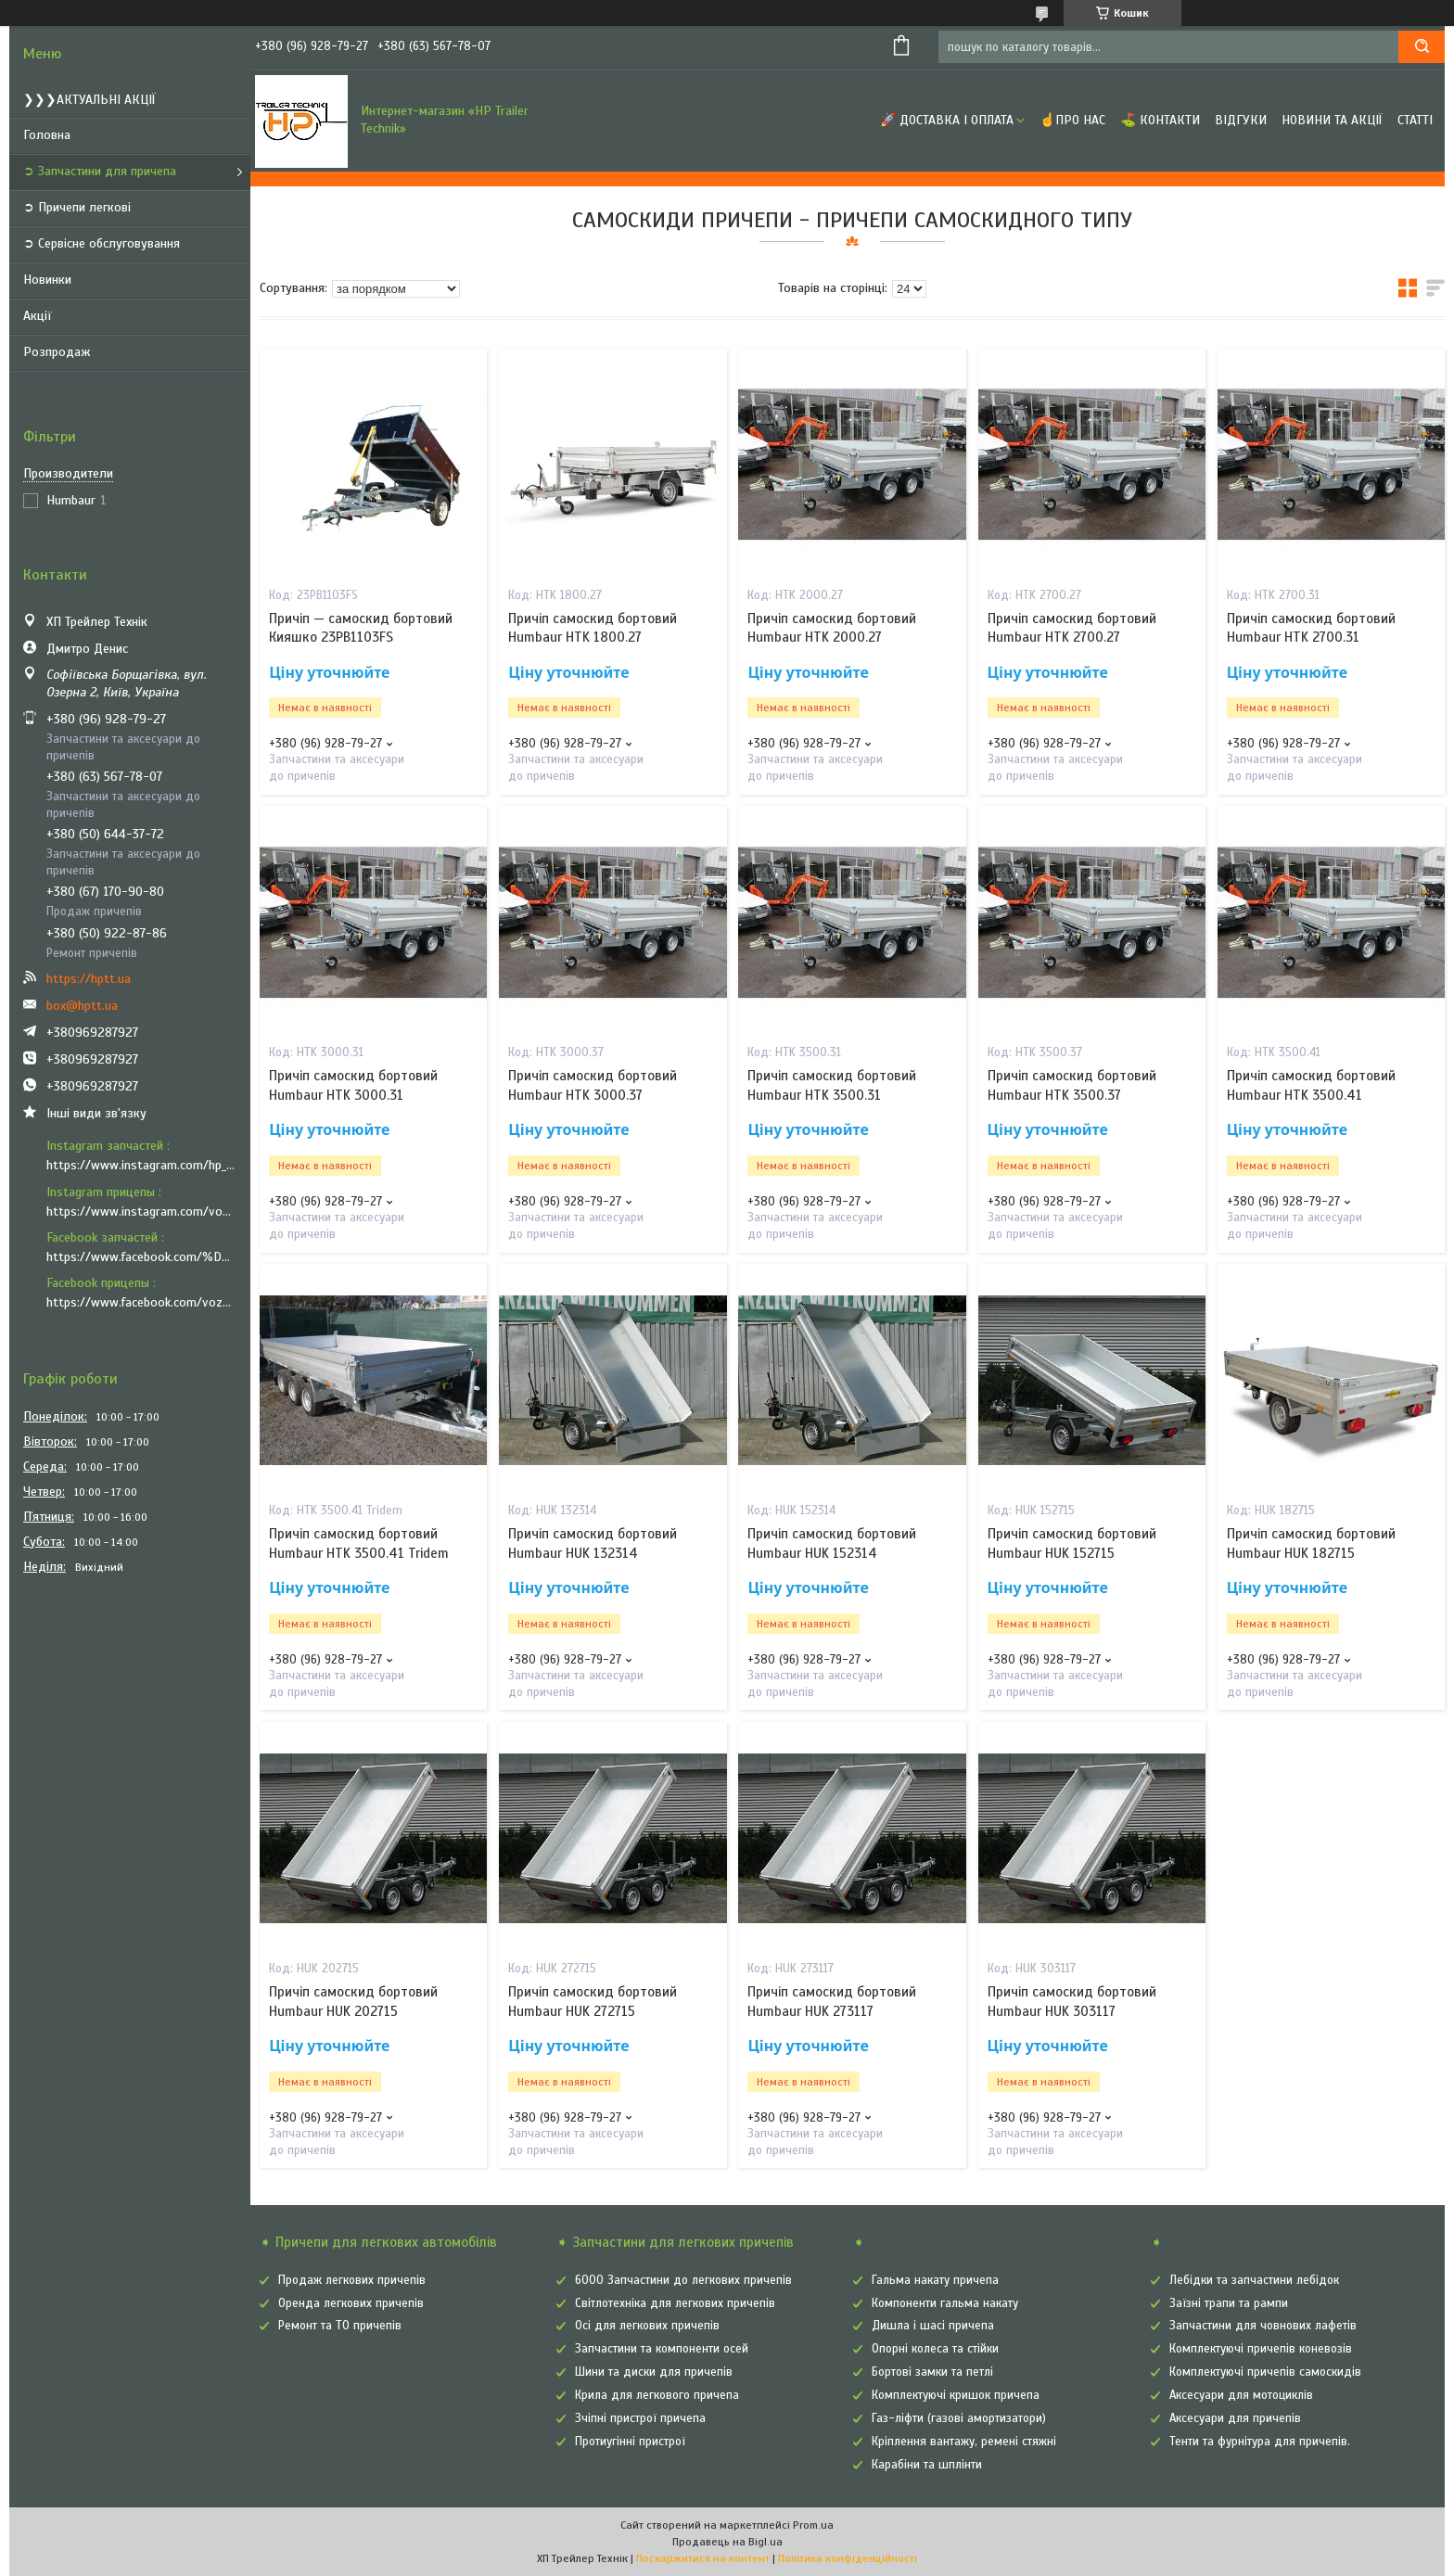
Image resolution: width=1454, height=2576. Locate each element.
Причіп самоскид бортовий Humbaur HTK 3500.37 (1072, 1085)
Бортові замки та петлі (932, 2372)
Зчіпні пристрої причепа (640, 2418)
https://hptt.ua (88, 979)
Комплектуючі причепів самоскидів (1265, 2372)
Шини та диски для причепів (654, 2372)
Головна (46, 135)
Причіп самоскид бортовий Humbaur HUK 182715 (1311, 1543)
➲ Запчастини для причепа (99, 171)
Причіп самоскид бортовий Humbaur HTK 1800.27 (592, 627)
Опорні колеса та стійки (935, 2348)
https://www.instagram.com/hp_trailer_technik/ (141, 1165)
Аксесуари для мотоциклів (1241, 2395)
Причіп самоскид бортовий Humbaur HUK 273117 (831, 2001)
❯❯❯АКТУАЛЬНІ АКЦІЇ (89, 100)
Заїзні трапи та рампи (1228, 2303)
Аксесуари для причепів (1235, 2418)
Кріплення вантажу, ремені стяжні (964, 2441)
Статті (1415, 120)
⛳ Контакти (1160, 120)
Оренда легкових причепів (351, 2303)
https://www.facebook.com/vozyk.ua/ (141, 1302)
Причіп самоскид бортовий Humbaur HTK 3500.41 (1311, 1085)
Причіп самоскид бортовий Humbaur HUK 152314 (831, 1543)
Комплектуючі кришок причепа (955, 2395)
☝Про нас (1072, 120)
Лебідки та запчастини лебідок (1254, 2280)
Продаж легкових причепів (352, 2280)
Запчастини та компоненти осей (661, 2348)
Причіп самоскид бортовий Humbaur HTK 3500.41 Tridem (359, 1543)
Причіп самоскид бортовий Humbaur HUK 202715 (353, 2001)
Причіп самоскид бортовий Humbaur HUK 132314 (592, 1543)
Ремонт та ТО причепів (340, 2325)
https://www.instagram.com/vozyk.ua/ (141, 1211)
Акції (37, 316)
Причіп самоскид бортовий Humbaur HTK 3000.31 (353, 1085)
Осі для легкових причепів (647, 2325)
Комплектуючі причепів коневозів (1260, 2348)
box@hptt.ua (82, 1006)
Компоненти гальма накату (945, 2303)
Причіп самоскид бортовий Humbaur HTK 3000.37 (592, 1085)
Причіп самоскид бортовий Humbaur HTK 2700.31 (1311, 627)
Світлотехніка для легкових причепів (675, 2303)
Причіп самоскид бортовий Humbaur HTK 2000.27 (831, 627)
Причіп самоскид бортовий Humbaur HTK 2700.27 (1072, 627)
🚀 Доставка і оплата (947, 120)
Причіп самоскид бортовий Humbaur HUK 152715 (1072, 1543)
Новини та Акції (1332, 120)
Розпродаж (57, 352)
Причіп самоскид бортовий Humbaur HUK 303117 (1072, 2001)
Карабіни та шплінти (927, 2464)
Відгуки (1241, 120)
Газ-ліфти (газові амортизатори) (959, 2418)
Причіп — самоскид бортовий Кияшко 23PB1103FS (361, 627)
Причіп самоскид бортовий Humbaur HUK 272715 (592, 2001)
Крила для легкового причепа (657, 2395)
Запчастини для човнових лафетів (1263, 2325)
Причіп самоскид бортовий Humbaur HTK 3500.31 (831, 1085)
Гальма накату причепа (935, 2280)
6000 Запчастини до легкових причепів (683, 2280)
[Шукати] (1421, 47)
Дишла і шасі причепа (933, 2325)
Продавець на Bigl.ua (727, 2541)
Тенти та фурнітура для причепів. (1259, 2441)
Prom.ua (813, 2525)
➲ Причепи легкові (77, 207)
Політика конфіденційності (847, 2558)
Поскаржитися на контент (703, 2558)
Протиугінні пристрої (630, 2441)
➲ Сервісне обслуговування (101, 243)
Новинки (47, 279)
